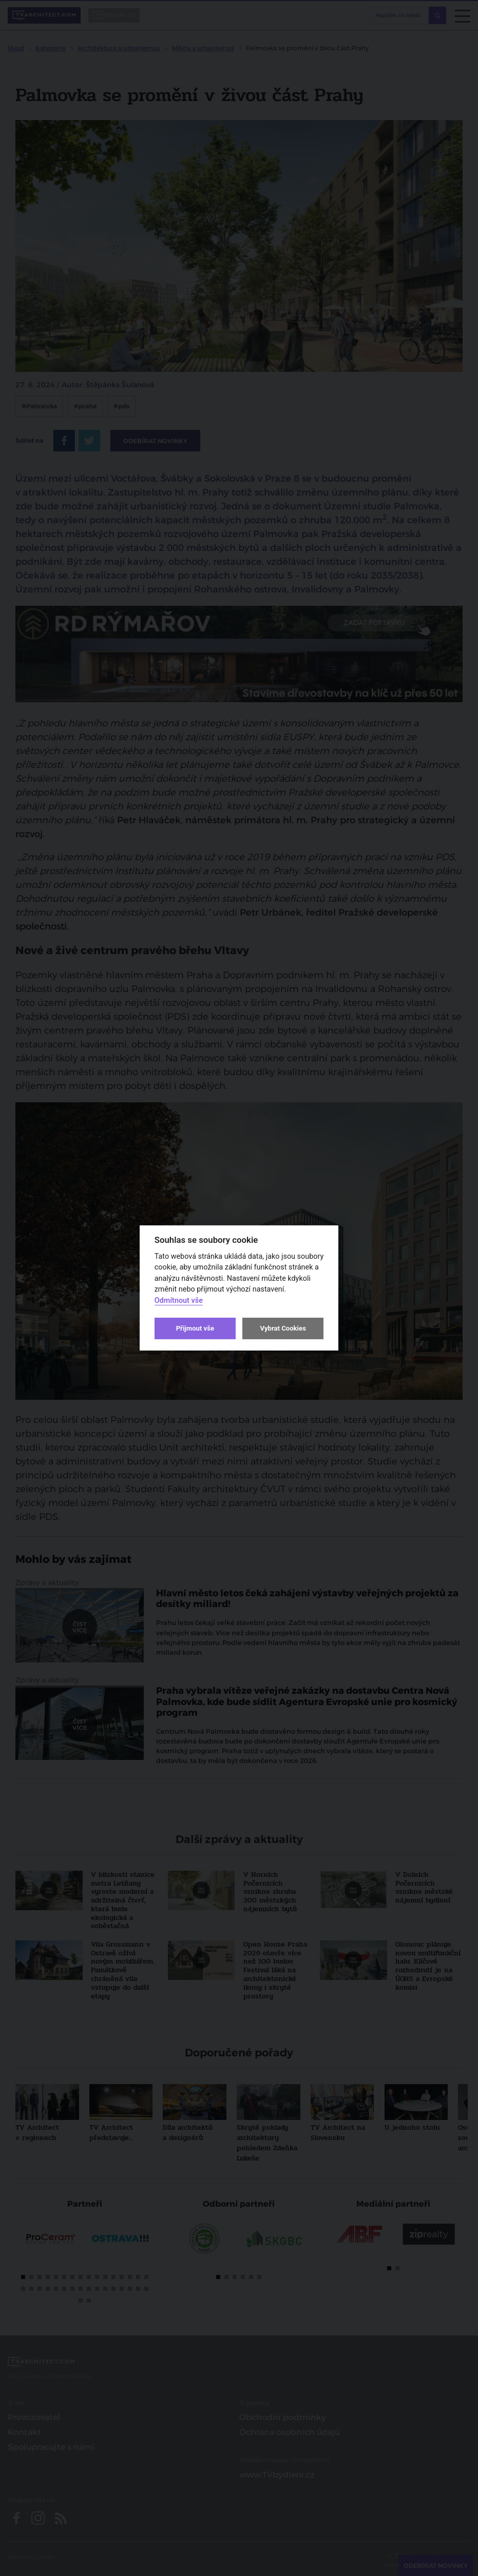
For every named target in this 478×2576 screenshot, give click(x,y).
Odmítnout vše (179, 1300)
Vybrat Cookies (282, 1328)
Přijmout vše (195, 1328)
